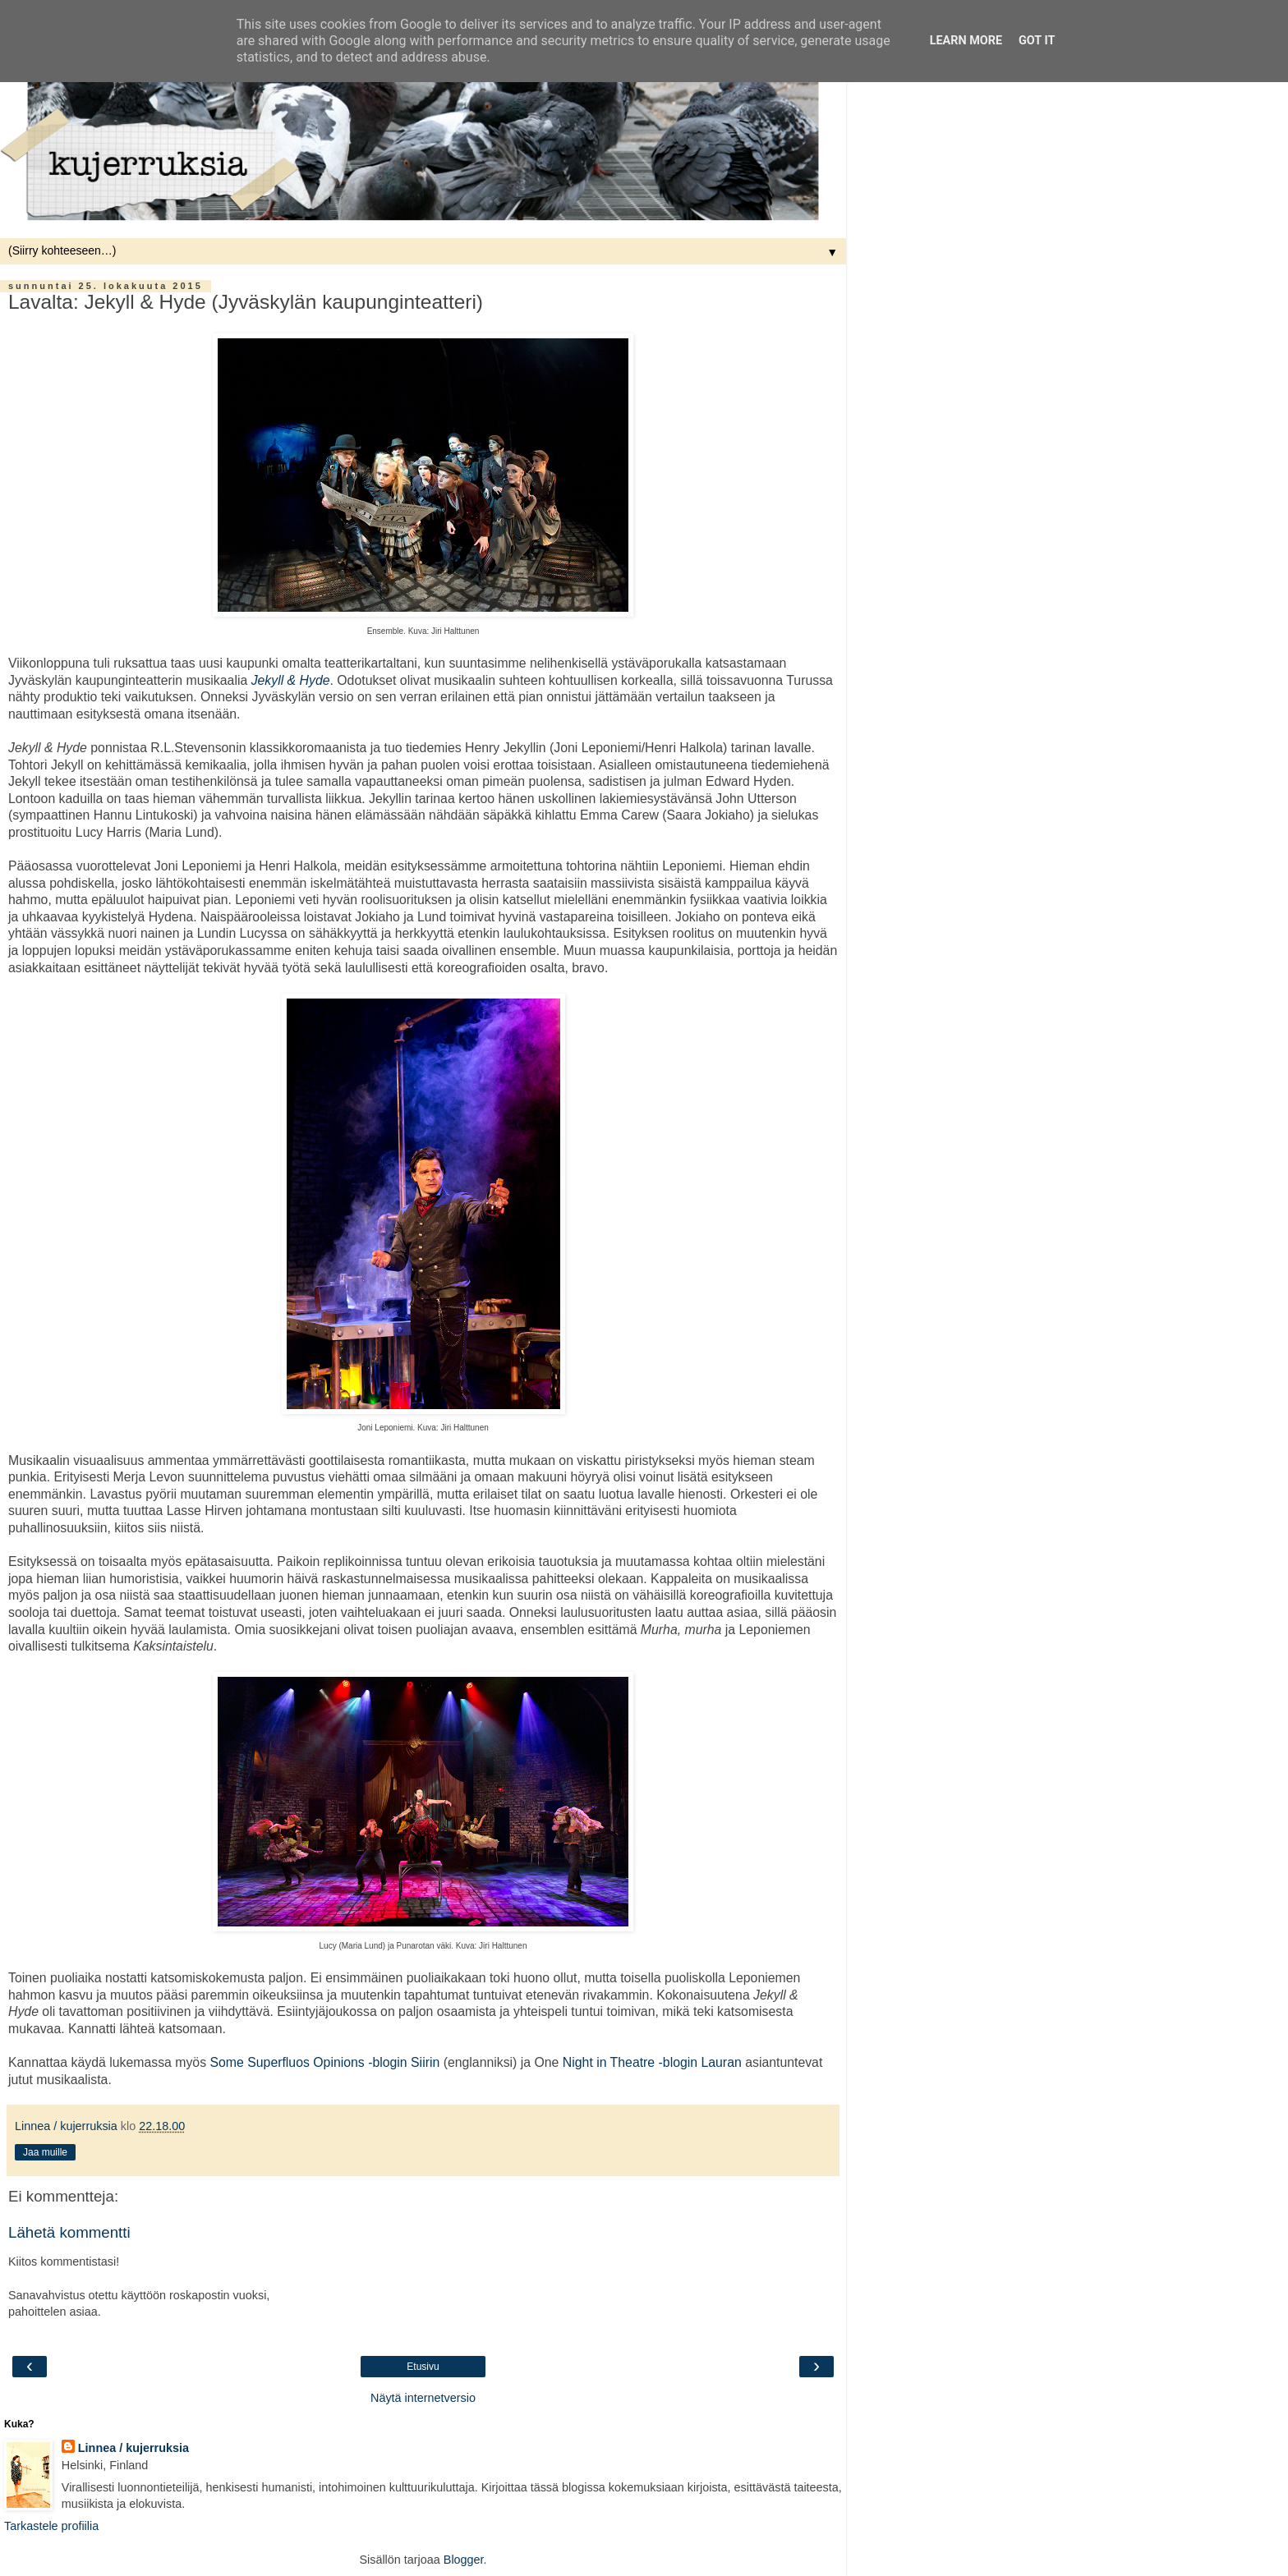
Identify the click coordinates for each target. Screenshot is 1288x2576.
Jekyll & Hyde (290, 680)
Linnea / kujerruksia (133, 2447)
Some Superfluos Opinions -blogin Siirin (324, 2062)
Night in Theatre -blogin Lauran (652, 2062)
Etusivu (423, 2366)
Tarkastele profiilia (51, 2525)
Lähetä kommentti (69, 2232)
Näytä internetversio (423, 2397)
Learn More (966, 41)
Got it (1037, 41)
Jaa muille (45, 2152)
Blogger (464, 2559)
